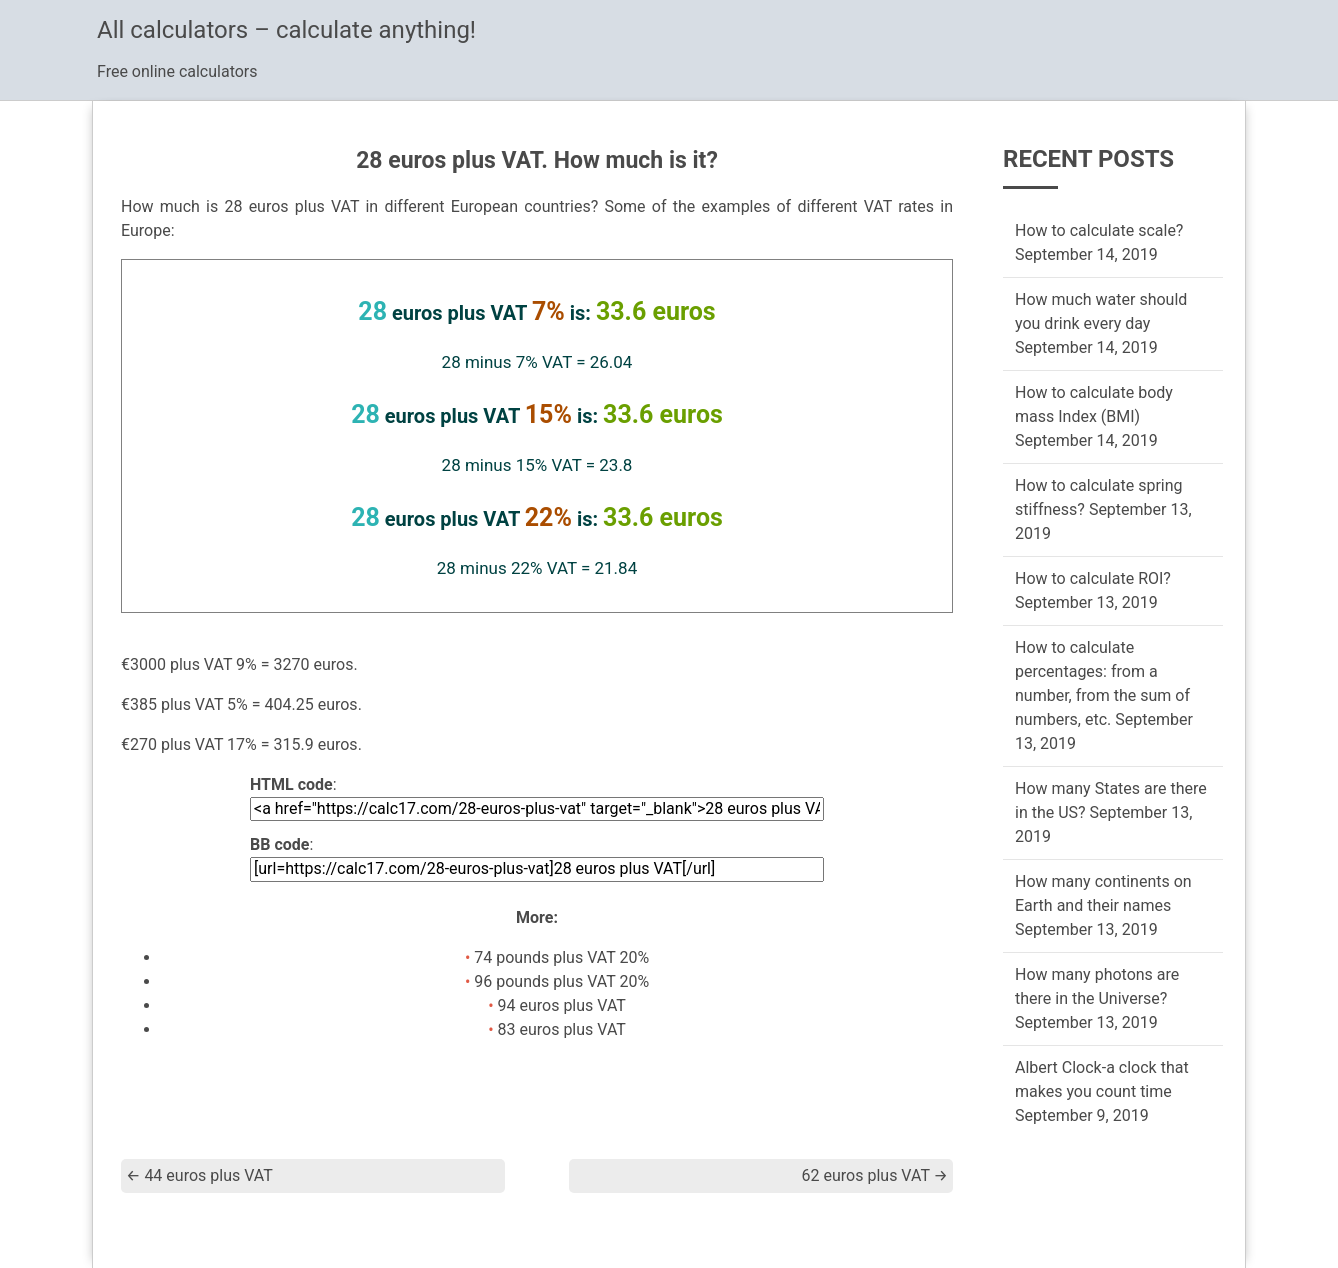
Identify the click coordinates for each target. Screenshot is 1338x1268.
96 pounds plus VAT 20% (561, 981)
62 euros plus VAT (875, 1175)
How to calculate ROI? (1093, 578)
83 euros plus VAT (562, 1029)
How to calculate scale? (1099, 230)
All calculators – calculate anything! (286, 30)
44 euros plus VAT (199, 1175)
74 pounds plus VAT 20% (561, 957)
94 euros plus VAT (562, 1005)
